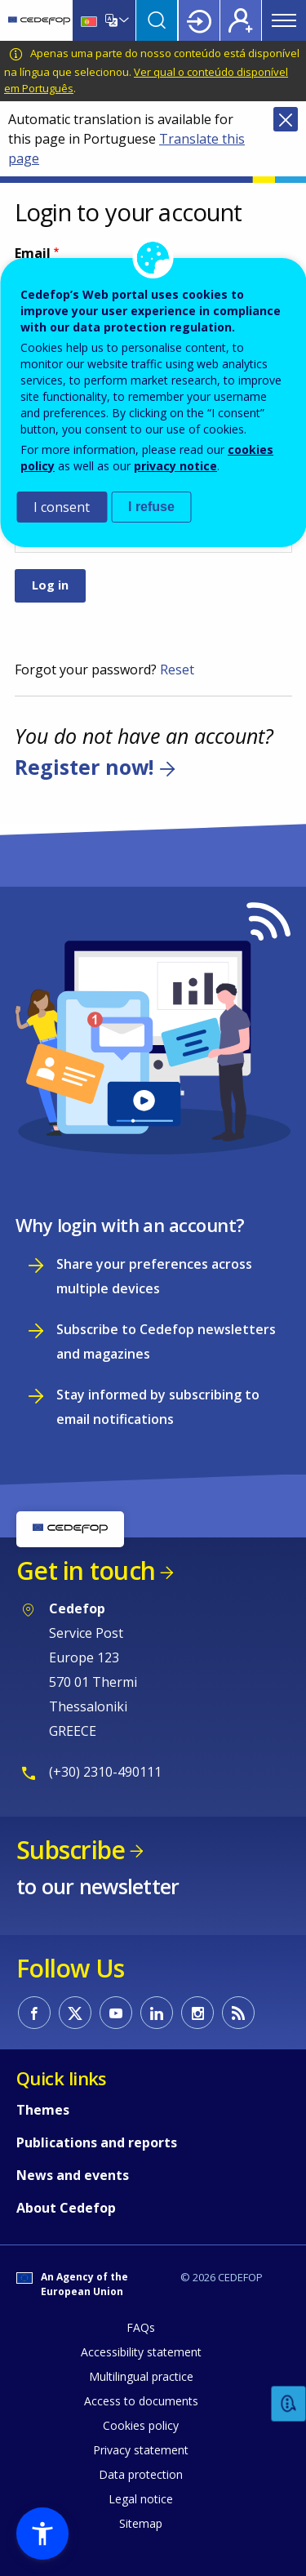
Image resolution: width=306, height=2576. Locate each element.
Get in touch (85, 1570)
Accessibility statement (141, 2352)
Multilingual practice (141, 2376)
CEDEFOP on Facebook (34, 2012)
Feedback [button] (289, 2404)
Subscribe (70, 1849)
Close (285, 119)
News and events (72, 2175)
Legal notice (141, 2499)
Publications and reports (96, 2142)
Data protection (141, 2474)
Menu (284, 20)
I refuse (151, 507)
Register (240, 20)
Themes (42, 2110)
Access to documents (141, 2401)
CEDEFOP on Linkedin (156, 2012)
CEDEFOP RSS (238, 2012)
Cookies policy (141, 2425)
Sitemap (140, 2523)
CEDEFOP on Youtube (116, 2012)
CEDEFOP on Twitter (75, 2012)
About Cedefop (66, 2208)
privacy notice (175, 466)
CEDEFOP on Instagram (197, 2012)
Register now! (84, 767)
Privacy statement (140, 2450)
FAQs (140, 2327)
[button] (42, 2533)
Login (199, 20)
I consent (61, 507)
